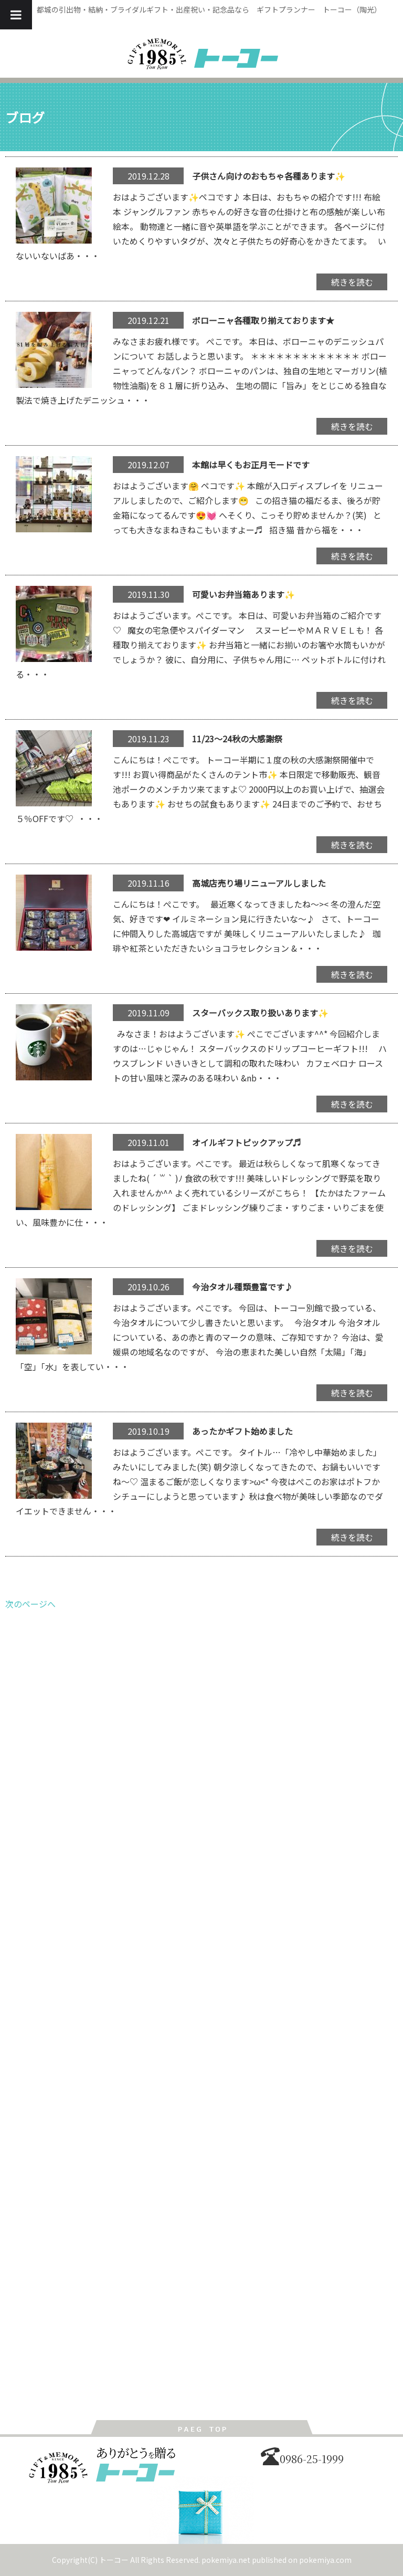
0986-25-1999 (302, 2458)
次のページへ (30, 1603)
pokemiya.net (226, 2559)
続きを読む (352, 282)
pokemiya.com (325, 2559)
